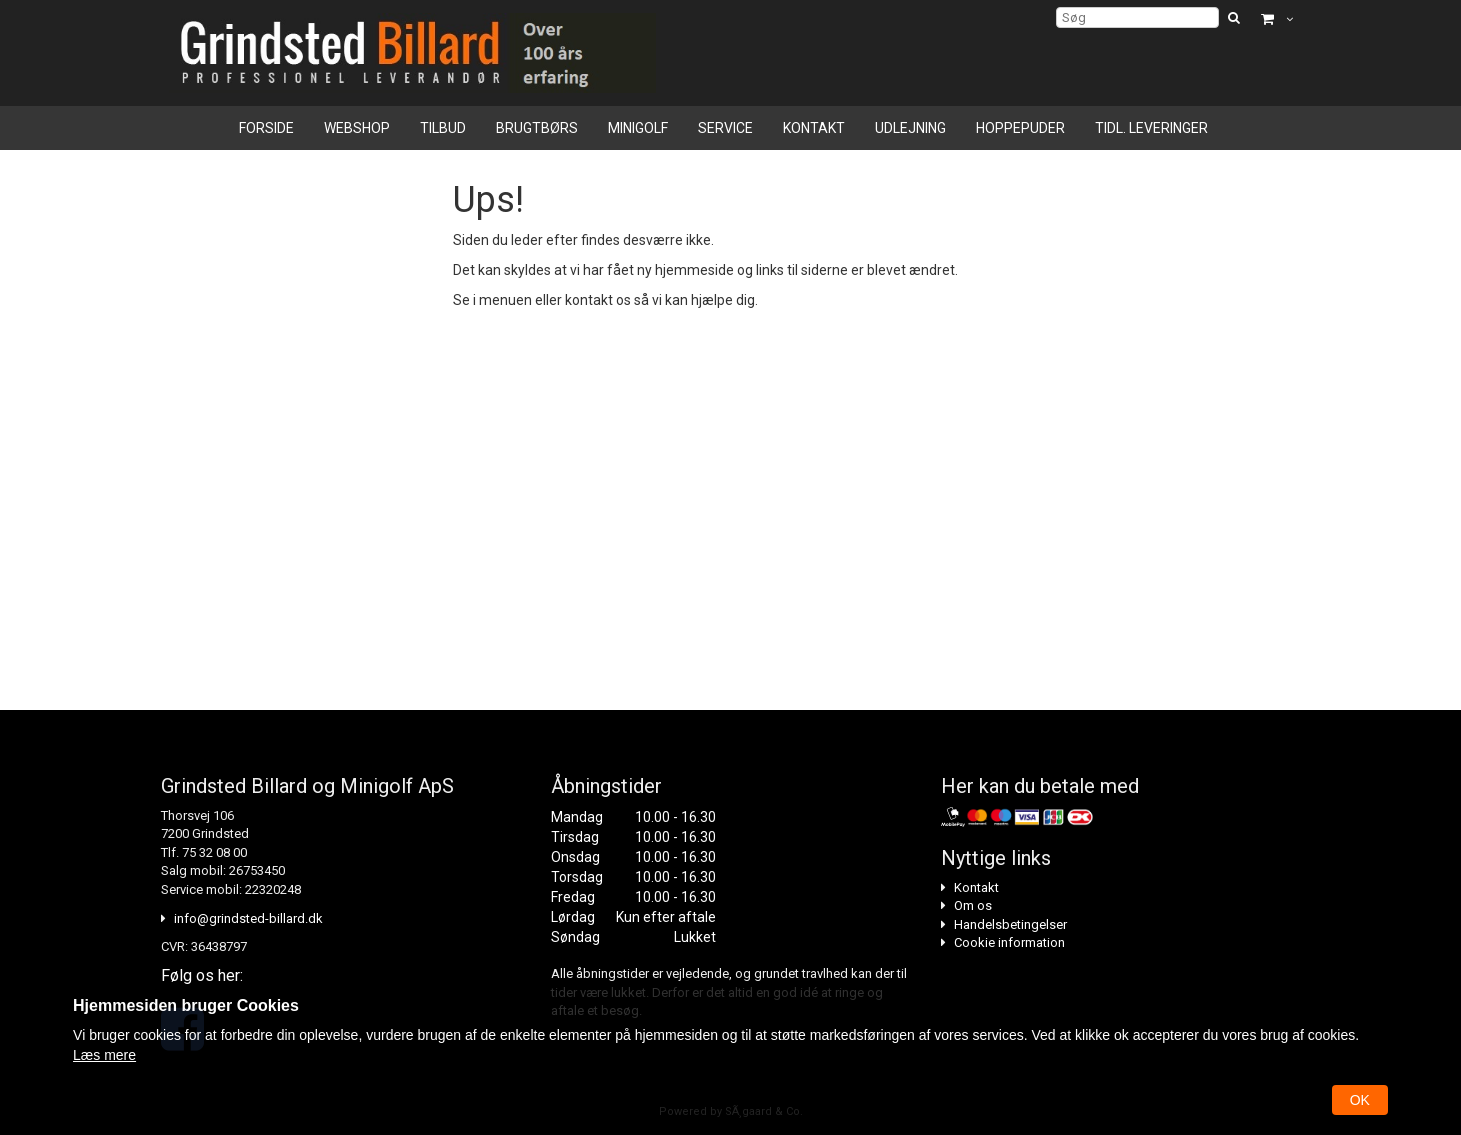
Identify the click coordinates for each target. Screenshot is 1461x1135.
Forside (266, 128)
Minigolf (638, 128)
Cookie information (1009, 942)
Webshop (357, 128)
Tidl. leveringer (1151, 128)
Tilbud (443, 128)
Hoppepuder (1020, 128)
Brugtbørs (537, 128)
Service (725, 128)
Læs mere (104, 1055)
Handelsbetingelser (1010, 924)
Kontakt (814, 128)
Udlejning (910, 128)
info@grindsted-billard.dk (248, 918)
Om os (973, 905)
